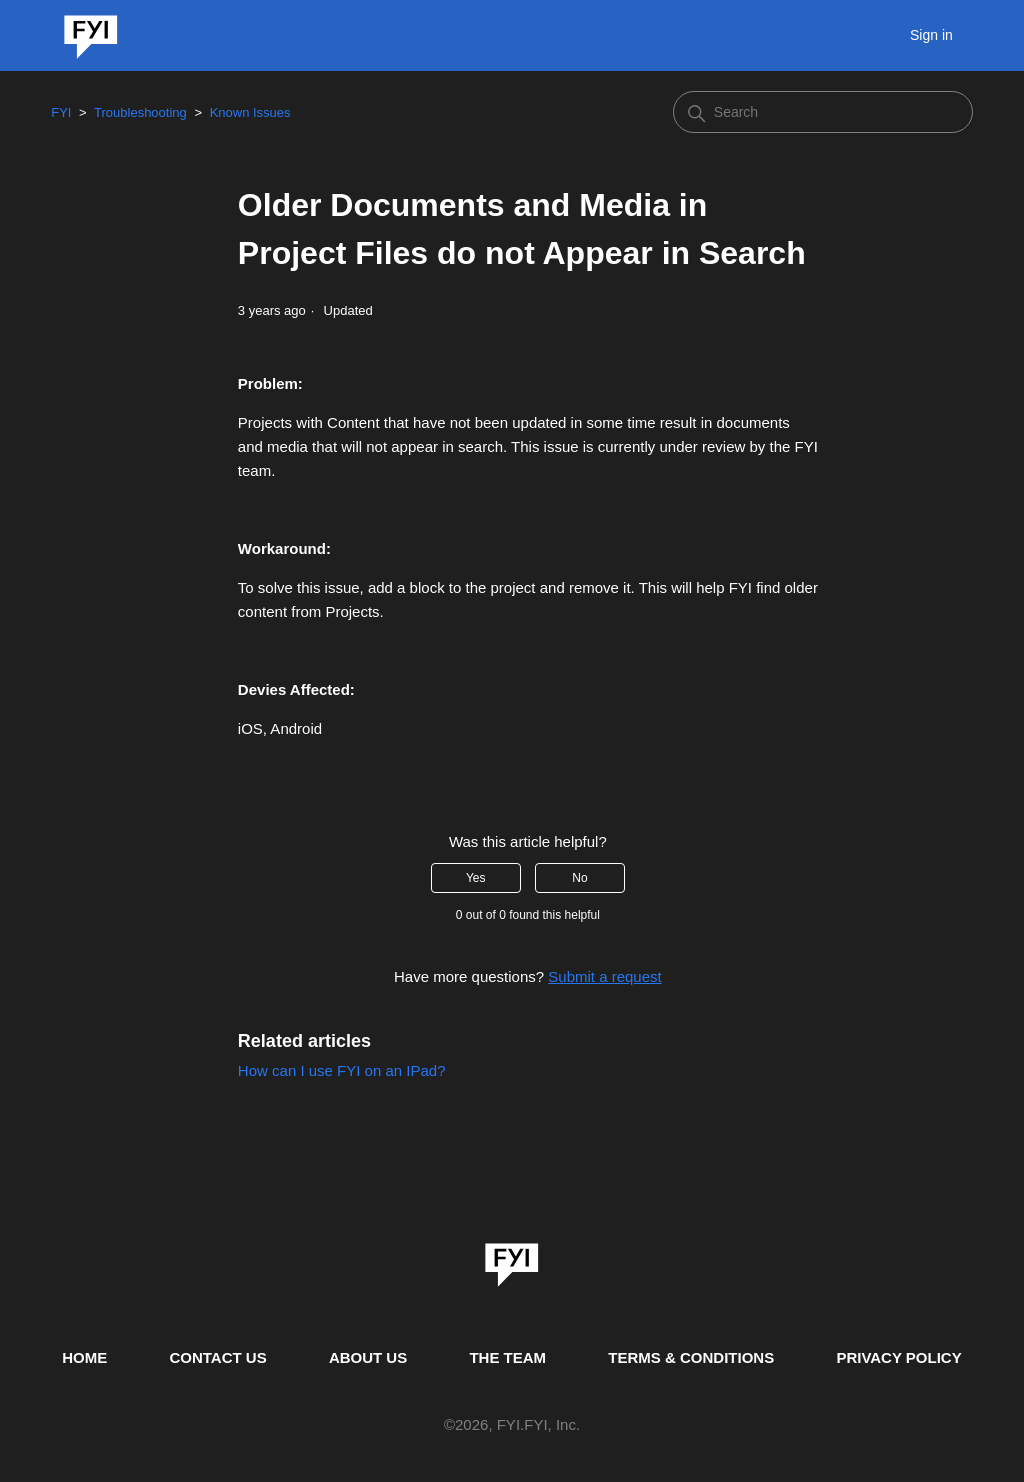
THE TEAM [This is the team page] (507, 1357)
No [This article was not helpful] (579, 878)
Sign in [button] (931, 35)
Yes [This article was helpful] (476, 878)
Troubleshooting (140, 112)
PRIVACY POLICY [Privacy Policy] (898, 1357)
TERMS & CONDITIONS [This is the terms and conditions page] (691, 1357)
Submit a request (604, 976)
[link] (512, 1258)
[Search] (823, 112)
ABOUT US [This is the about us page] (368, 1357)
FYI (61, 112)
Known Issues (250, 112)
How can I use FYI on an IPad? (342, 1070)
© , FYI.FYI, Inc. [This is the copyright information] (512, 1425)
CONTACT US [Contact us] (217, 1357)
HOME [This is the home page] (84, 1357)
